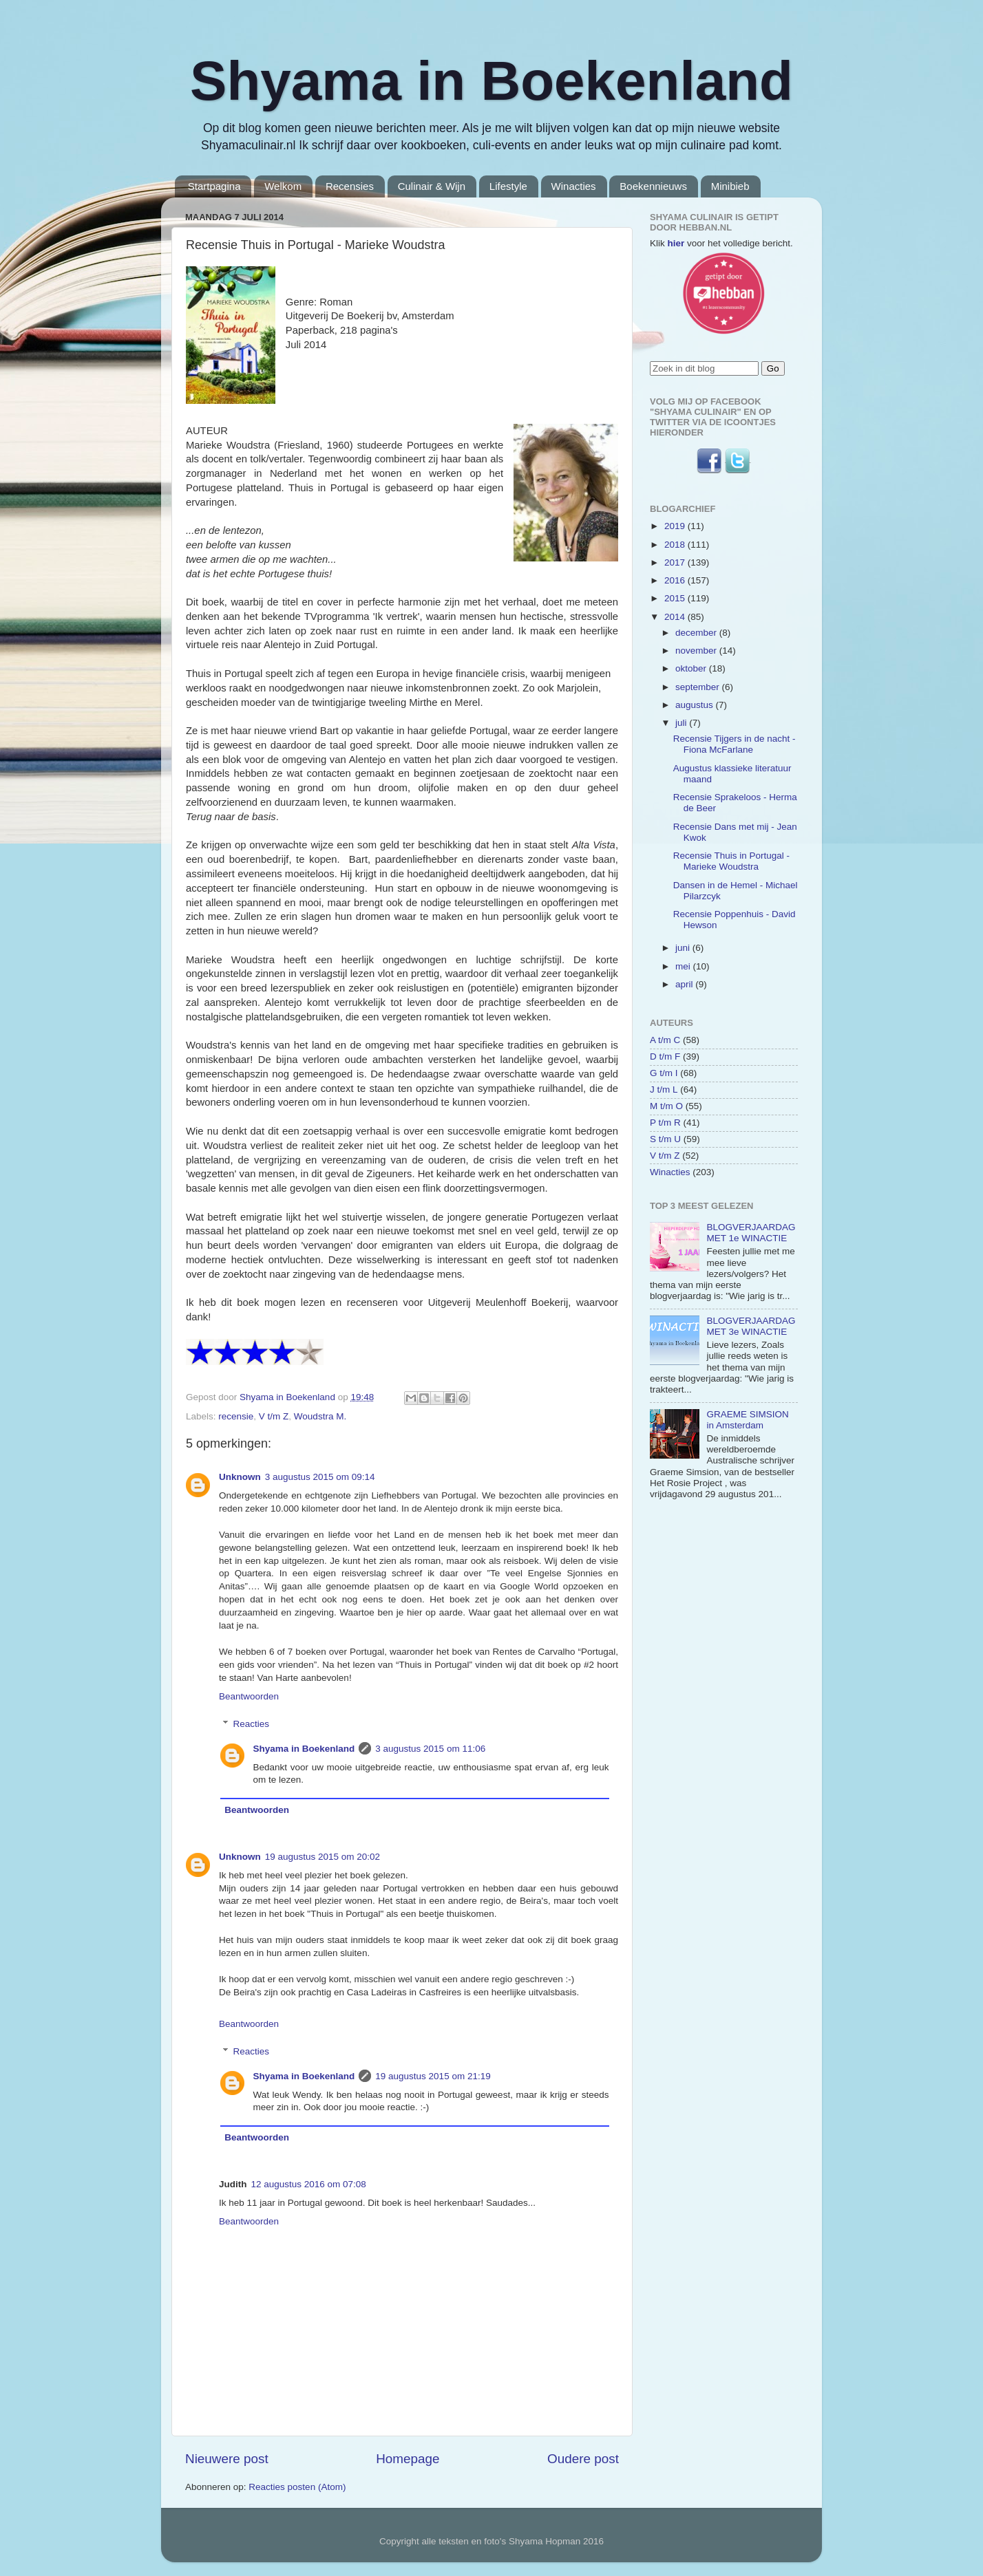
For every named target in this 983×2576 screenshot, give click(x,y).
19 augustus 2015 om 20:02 (322, 1857)
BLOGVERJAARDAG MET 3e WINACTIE (750, 1326)
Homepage (407, 2458)
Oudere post (583, 2458)
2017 (676, 562)
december (697, 632)
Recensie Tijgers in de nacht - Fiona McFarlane (734, 744)
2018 (676, 544)
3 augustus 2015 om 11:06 (430, 1748)
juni (684, 948)
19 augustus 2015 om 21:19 (432, 2076)
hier (676, 243)
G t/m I (664, 1073)
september (698, 687)
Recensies (350, 186)
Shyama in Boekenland (491, 80)
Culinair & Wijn (431, 186)
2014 (676, 617)
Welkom (283, 186)
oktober (692, 668)
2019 (676, 526)
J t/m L (664, 1089)
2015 (676, 598)
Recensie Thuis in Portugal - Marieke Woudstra (731, 861)
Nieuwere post (226, 2458)
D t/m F (665, 1056)
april (685, 984)
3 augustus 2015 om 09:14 (320, 1477)
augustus (695, 705)
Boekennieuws (653, 186)
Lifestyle (508, 186)
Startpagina (214, 186)
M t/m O (666, 1106)
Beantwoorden (249, 1696)
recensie (235, 1416)
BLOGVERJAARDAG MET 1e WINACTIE (750, 1232)
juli (682, 723)
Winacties (573, 186)
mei (684, 966)
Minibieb (730, 186)
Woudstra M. (320, 1416)
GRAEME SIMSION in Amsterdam (747, 1419)
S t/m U (665, 1139)
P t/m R (665, 1122)
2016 (676, 580)
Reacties (251, 1724)
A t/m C (665, 1040)
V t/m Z (274, 1416)
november (697, 650)
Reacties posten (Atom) (297, 2487)
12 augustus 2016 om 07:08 (308, 2184)
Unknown (240, 1477)
